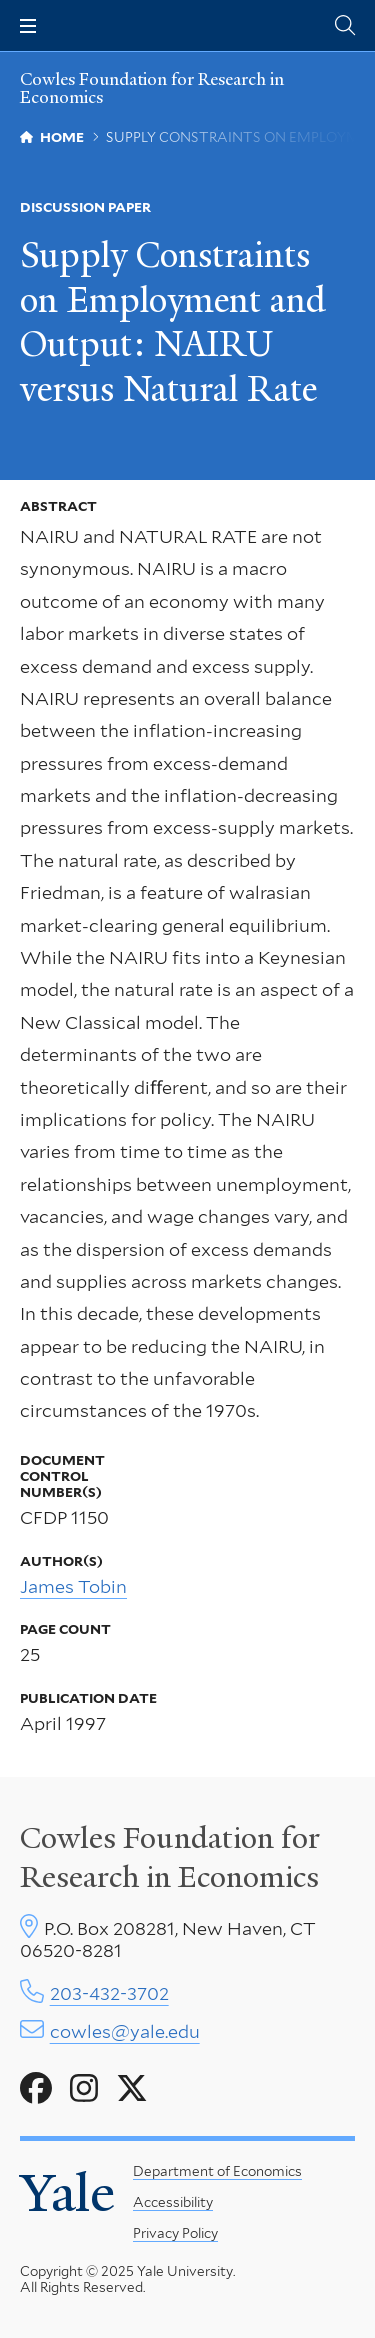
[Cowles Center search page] (345, 25)
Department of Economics (217, 2171)
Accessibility (173, 2202)
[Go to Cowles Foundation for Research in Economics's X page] (132, 2089)
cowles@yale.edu (125, 2031)
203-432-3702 (109, 1993)
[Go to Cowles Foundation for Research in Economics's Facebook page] (36, 2089)
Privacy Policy (175, 2233)
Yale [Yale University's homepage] (67, 2193)
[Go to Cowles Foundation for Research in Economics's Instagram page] (84, 2089)
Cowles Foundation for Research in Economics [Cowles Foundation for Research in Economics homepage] (152, 88)
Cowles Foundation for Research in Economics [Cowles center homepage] (170, 1857)
